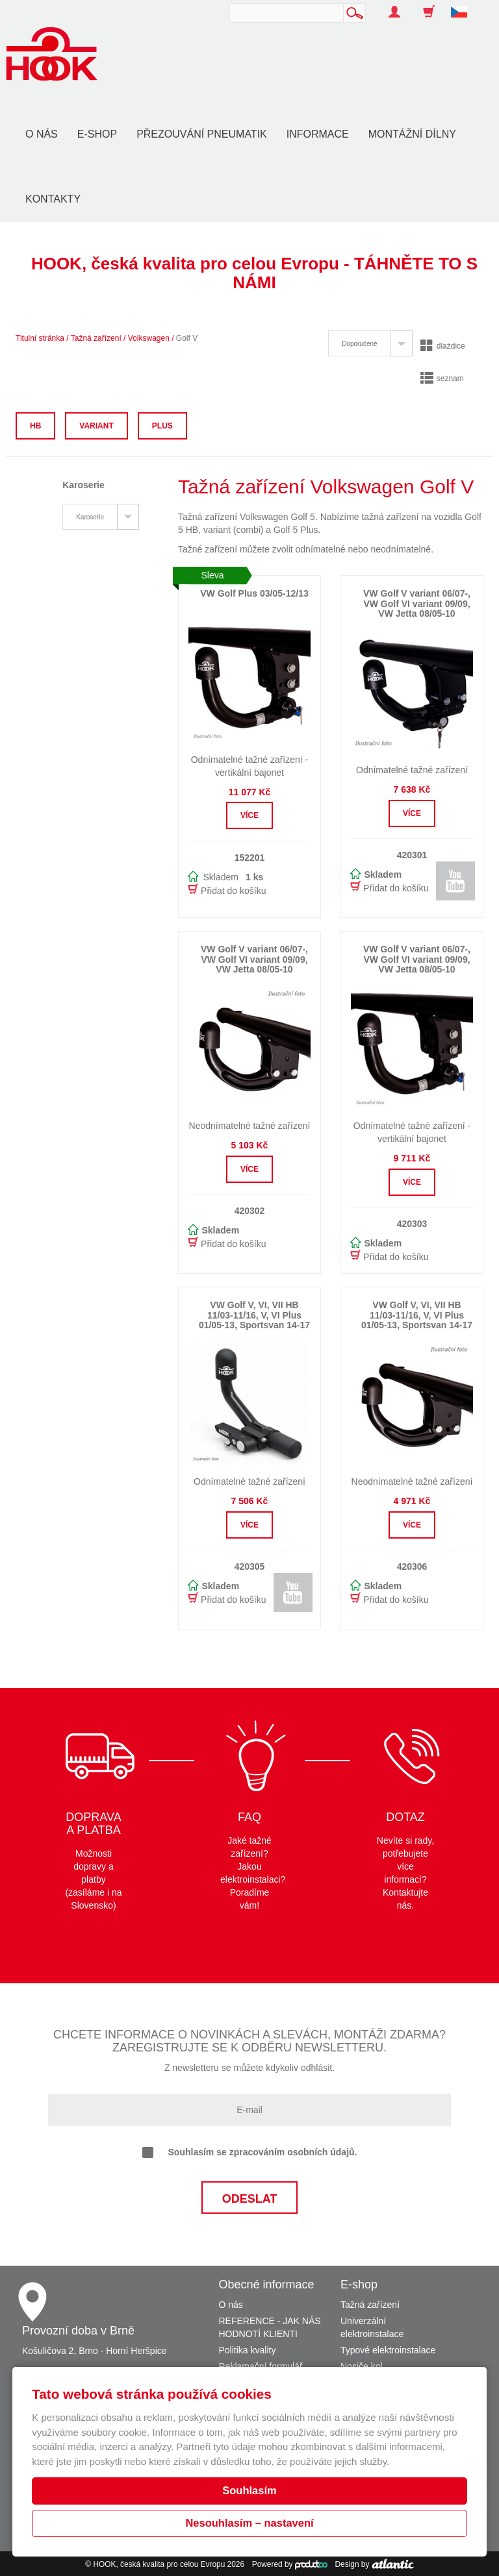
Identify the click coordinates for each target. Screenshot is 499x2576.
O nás (41, 134)
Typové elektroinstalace (387, 2350)
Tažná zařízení (96, 338)
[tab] (370, 343)
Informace (318, 134)
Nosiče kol (361, 2366)
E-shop (97, 134)
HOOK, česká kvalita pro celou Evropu (159, 2564)
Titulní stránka (40, 338)
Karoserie (90, 517)
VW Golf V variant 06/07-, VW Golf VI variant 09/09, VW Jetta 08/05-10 (416, 603)
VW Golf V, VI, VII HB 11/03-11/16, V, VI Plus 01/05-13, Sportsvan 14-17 (254, 1315)
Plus (162, 425)
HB (35, 425)
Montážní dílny (412, 134)
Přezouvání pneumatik (201, 134)
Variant (96, 425)
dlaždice (442, 346)
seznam (442, 378)
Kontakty (53, 198)
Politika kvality (247, 2350)
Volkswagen (149, 338)
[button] (464, 5)
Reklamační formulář (261, 2366)
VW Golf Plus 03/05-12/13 (254, 593)
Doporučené (359, 343)
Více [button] (249, 815)
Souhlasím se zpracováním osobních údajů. (249, 2153)
